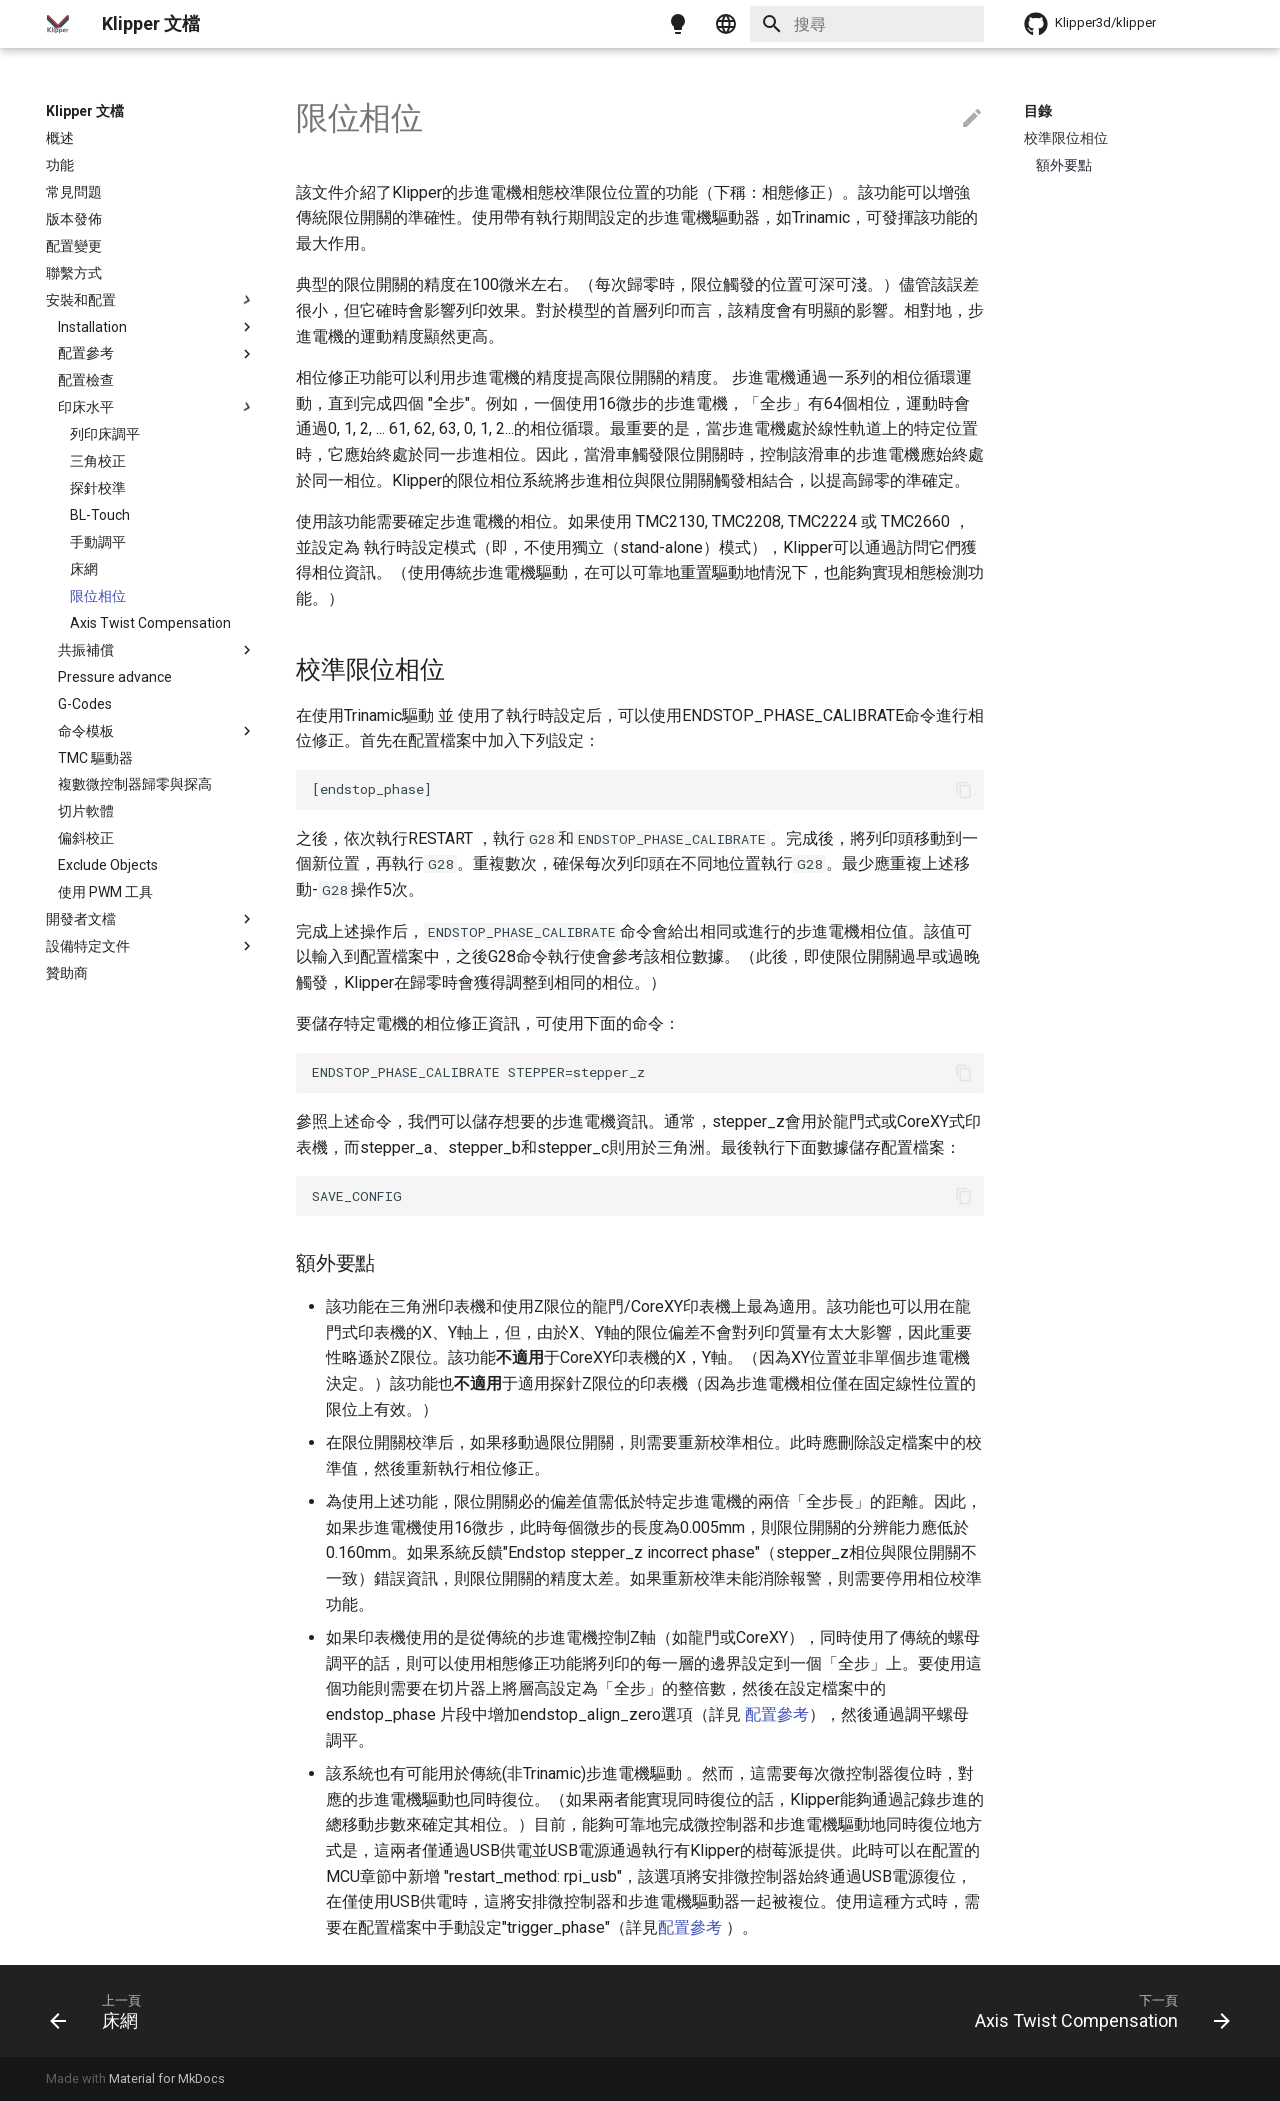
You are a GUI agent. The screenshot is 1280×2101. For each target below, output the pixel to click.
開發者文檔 (151, 919)
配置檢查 (86, 380)
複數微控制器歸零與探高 (135, 784)
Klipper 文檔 (85, 111)
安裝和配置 (151, 300)
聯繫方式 (74, 273)
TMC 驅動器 (95, 758)
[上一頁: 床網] (100, 2011)
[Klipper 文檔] (58, 24)
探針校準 (98, 488)
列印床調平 (105, 434)
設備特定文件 (151, 946)
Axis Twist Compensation (150, 623)
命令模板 (157, 731)
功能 (60, 165)
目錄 (1038, 111)
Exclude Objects (108, 865)
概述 (60, 138)
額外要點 (1064, 165)
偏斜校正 (86, 838)
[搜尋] (867, 24)
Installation (157, 327)
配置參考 (157, 354)
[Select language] (726, 24)
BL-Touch (100, 515)
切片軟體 (86, 811)
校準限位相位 (1066, 138)
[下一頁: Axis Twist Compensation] (1096, 2011)
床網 (84, 569)
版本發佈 (74, 219)
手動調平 (98, 542)
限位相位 (98, 596)
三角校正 (98, 461)
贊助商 (67, 973)
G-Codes (85, 704)
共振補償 (157, 650)
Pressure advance (115, 677)
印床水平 (157, 407)
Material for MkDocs (167, 2078)
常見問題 (74, 192)
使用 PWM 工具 (105, 892)
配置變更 (74, 246)
